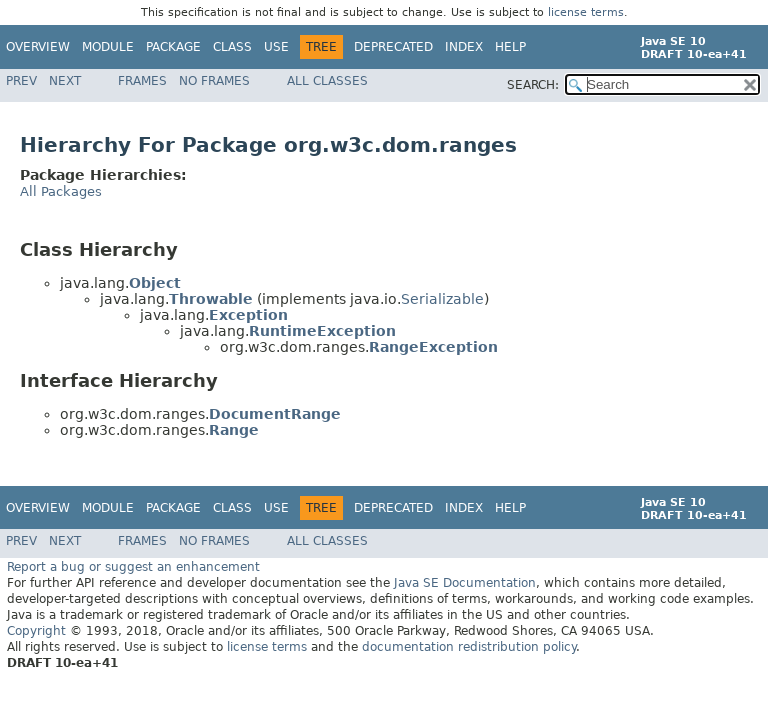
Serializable (442, 298)
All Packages (61, 190)
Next (65, 81)
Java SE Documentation (465, 582)
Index (464, 47)
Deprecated (393, 47)
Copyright (36, 630)
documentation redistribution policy (469, 646)
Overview (38, 47)
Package (173, 47)
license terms (586, 12)
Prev (21, 81)
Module (108, 47)
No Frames (214, 81)
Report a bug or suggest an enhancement (133, 566)
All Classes (327, 81)
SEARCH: (533, 85)
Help (510, 47)
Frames (142, 81)
